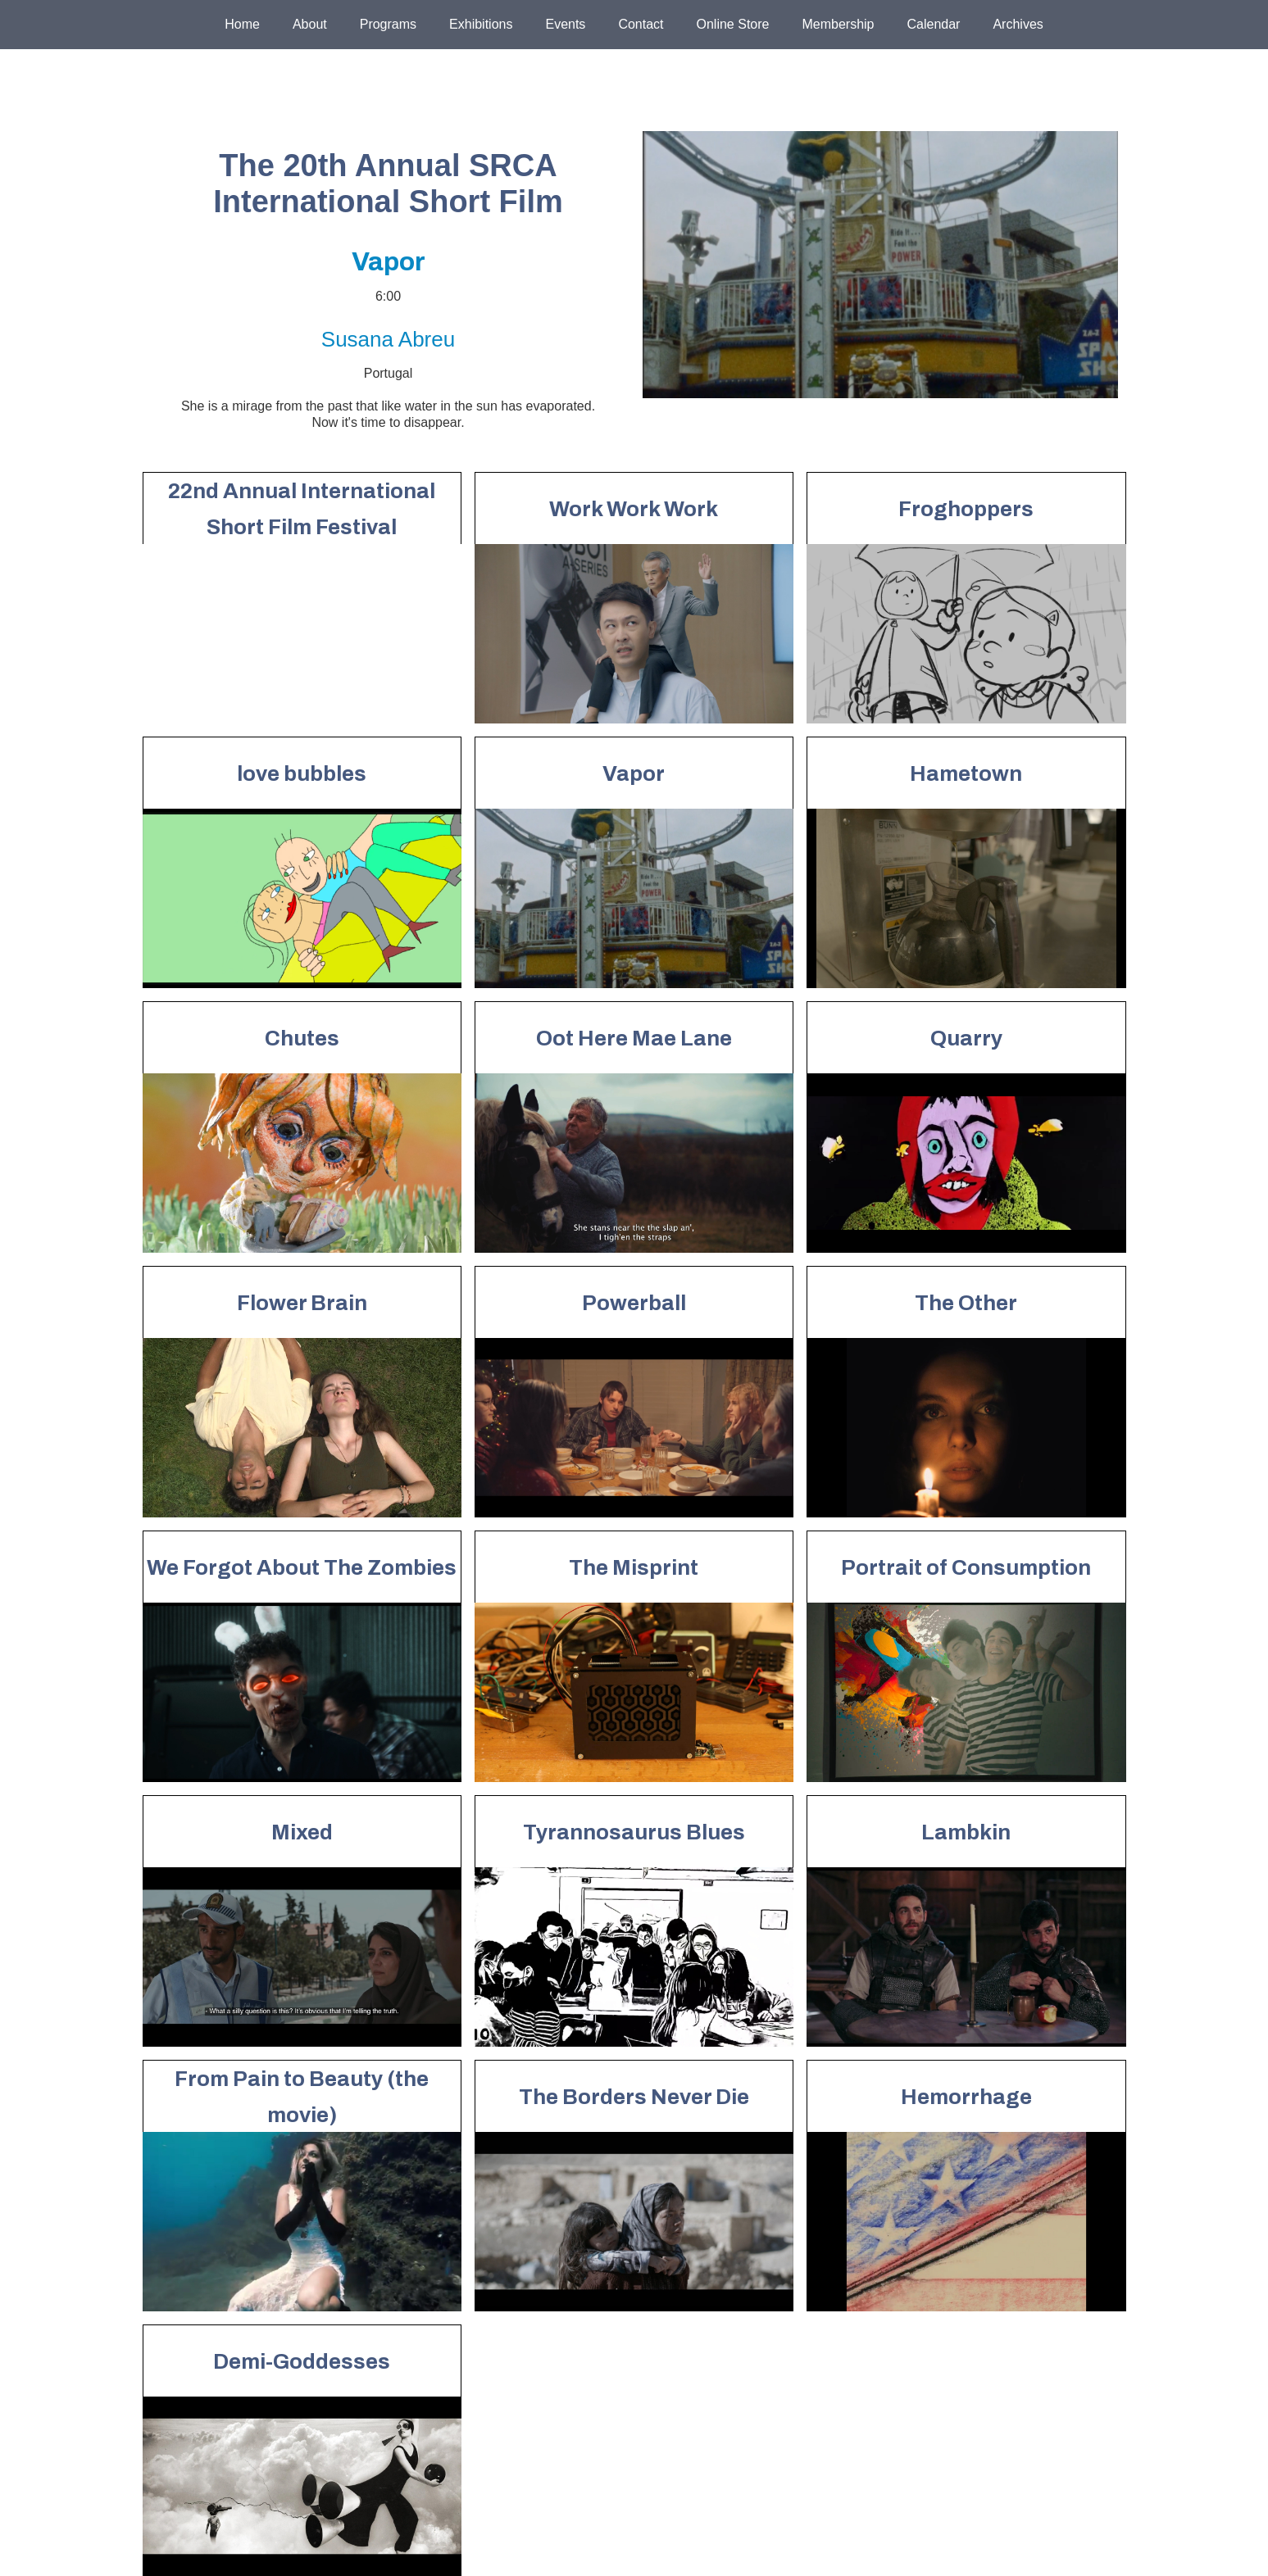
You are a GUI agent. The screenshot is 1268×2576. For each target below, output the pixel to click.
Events (565, 24)
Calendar (933, 24)
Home (242, 24)
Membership (838, 24)
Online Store (733, 24)
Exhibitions (480, 24)
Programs (388, 24)
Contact (640, 24)
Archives (1018, 24)
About (310, 24)
